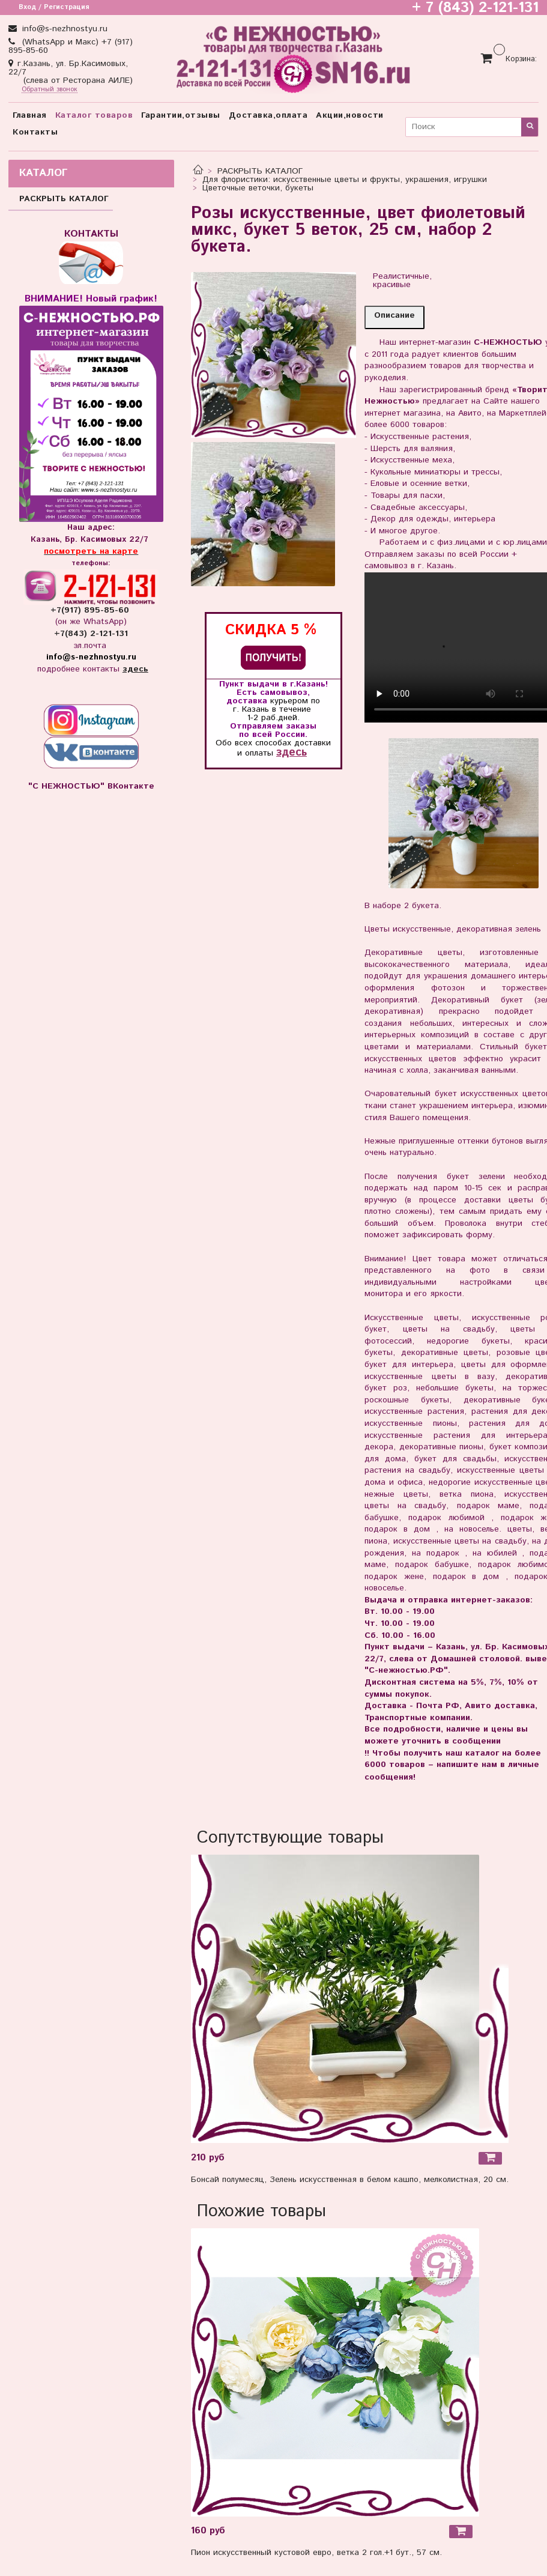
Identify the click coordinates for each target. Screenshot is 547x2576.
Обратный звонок (49, 89)
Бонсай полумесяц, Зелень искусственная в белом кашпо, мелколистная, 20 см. (350, 2180)
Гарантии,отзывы (180, 115)
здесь (291, 752)
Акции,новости (350, 115)
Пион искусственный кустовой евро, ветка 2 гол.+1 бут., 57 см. (316, 2553)
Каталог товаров (94, 115)
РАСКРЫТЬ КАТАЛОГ (260, 171)
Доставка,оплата (268, 115)
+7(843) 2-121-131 (91, 634)
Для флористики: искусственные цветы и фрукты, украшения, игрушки (344, 180)
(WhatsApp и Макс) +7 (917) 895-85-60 (70, 46)
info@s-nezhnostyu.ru (63, 29)
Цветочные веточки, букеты (257, 188)
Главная (30, 115)
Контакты (35, 132)
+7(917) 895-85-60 (91, 610)
